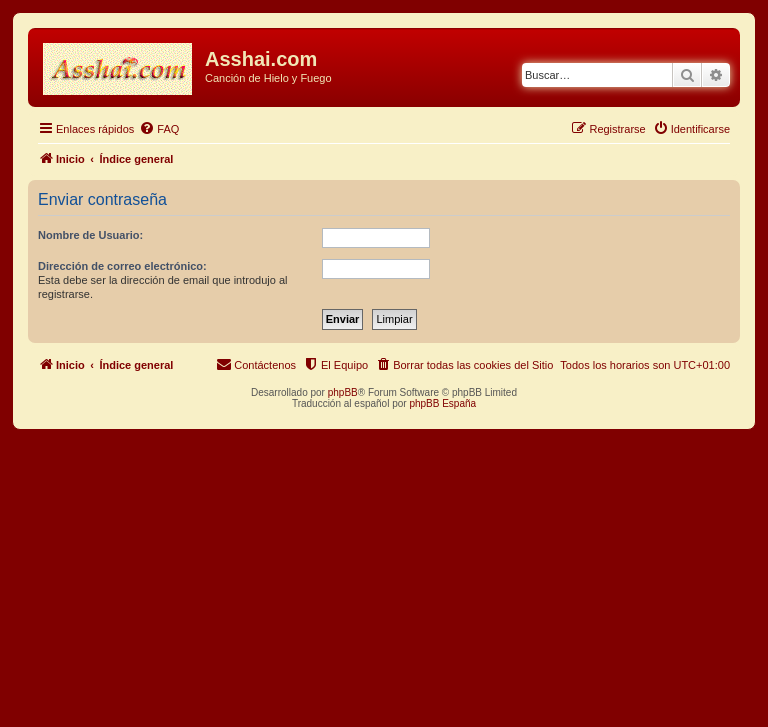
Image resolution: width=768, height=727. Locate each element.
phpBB (343, 392)
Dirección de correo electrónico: (122, 266)
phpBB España (442, 403)
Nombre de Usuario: (90, 235)
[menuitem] (159, 129)
